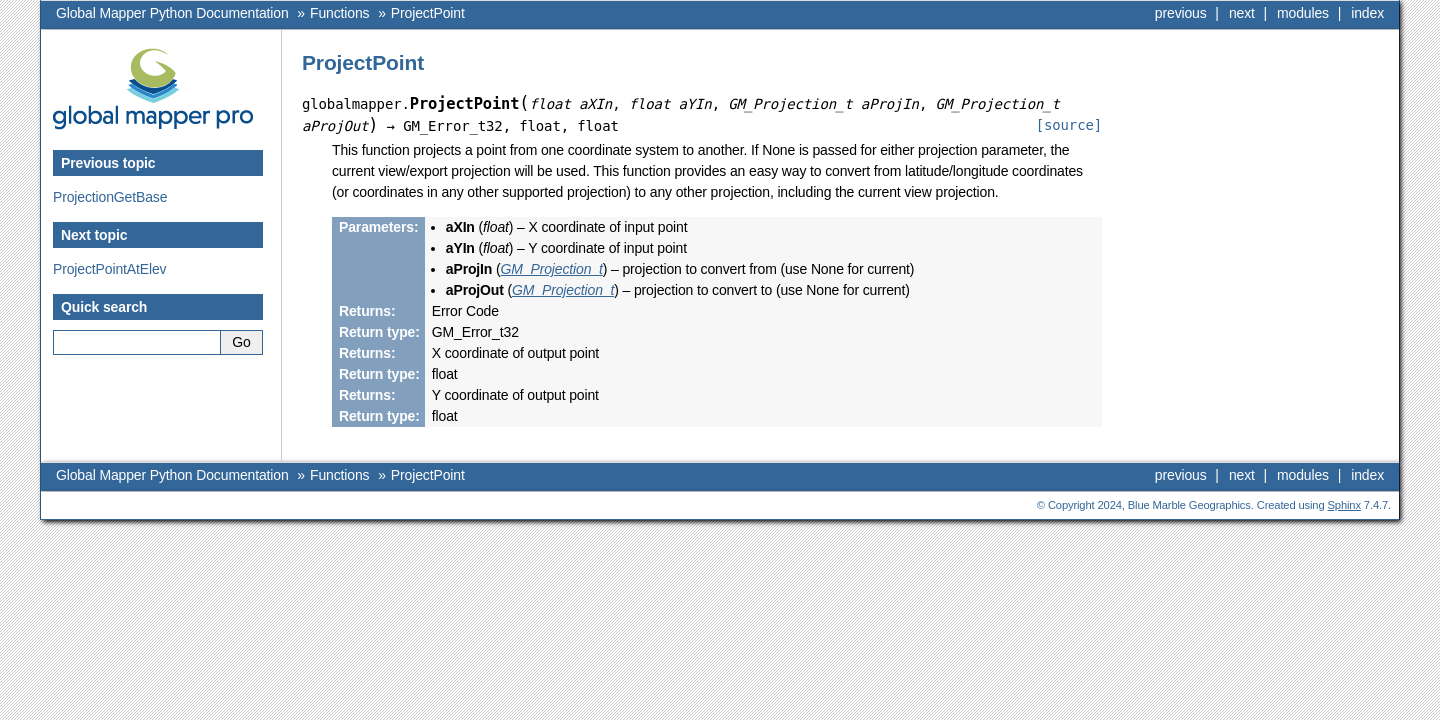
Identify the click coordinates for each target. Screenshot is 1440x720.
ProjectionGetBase (110, 197)
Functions (339, 13)
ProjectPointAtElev (109, 269)
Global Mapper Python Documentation (172, 13)
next (1242, 13)
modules (1303, 13)
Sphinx (1344, 505)
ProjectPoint (428, 13)
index (1367, 13)
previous (1181, 13)
